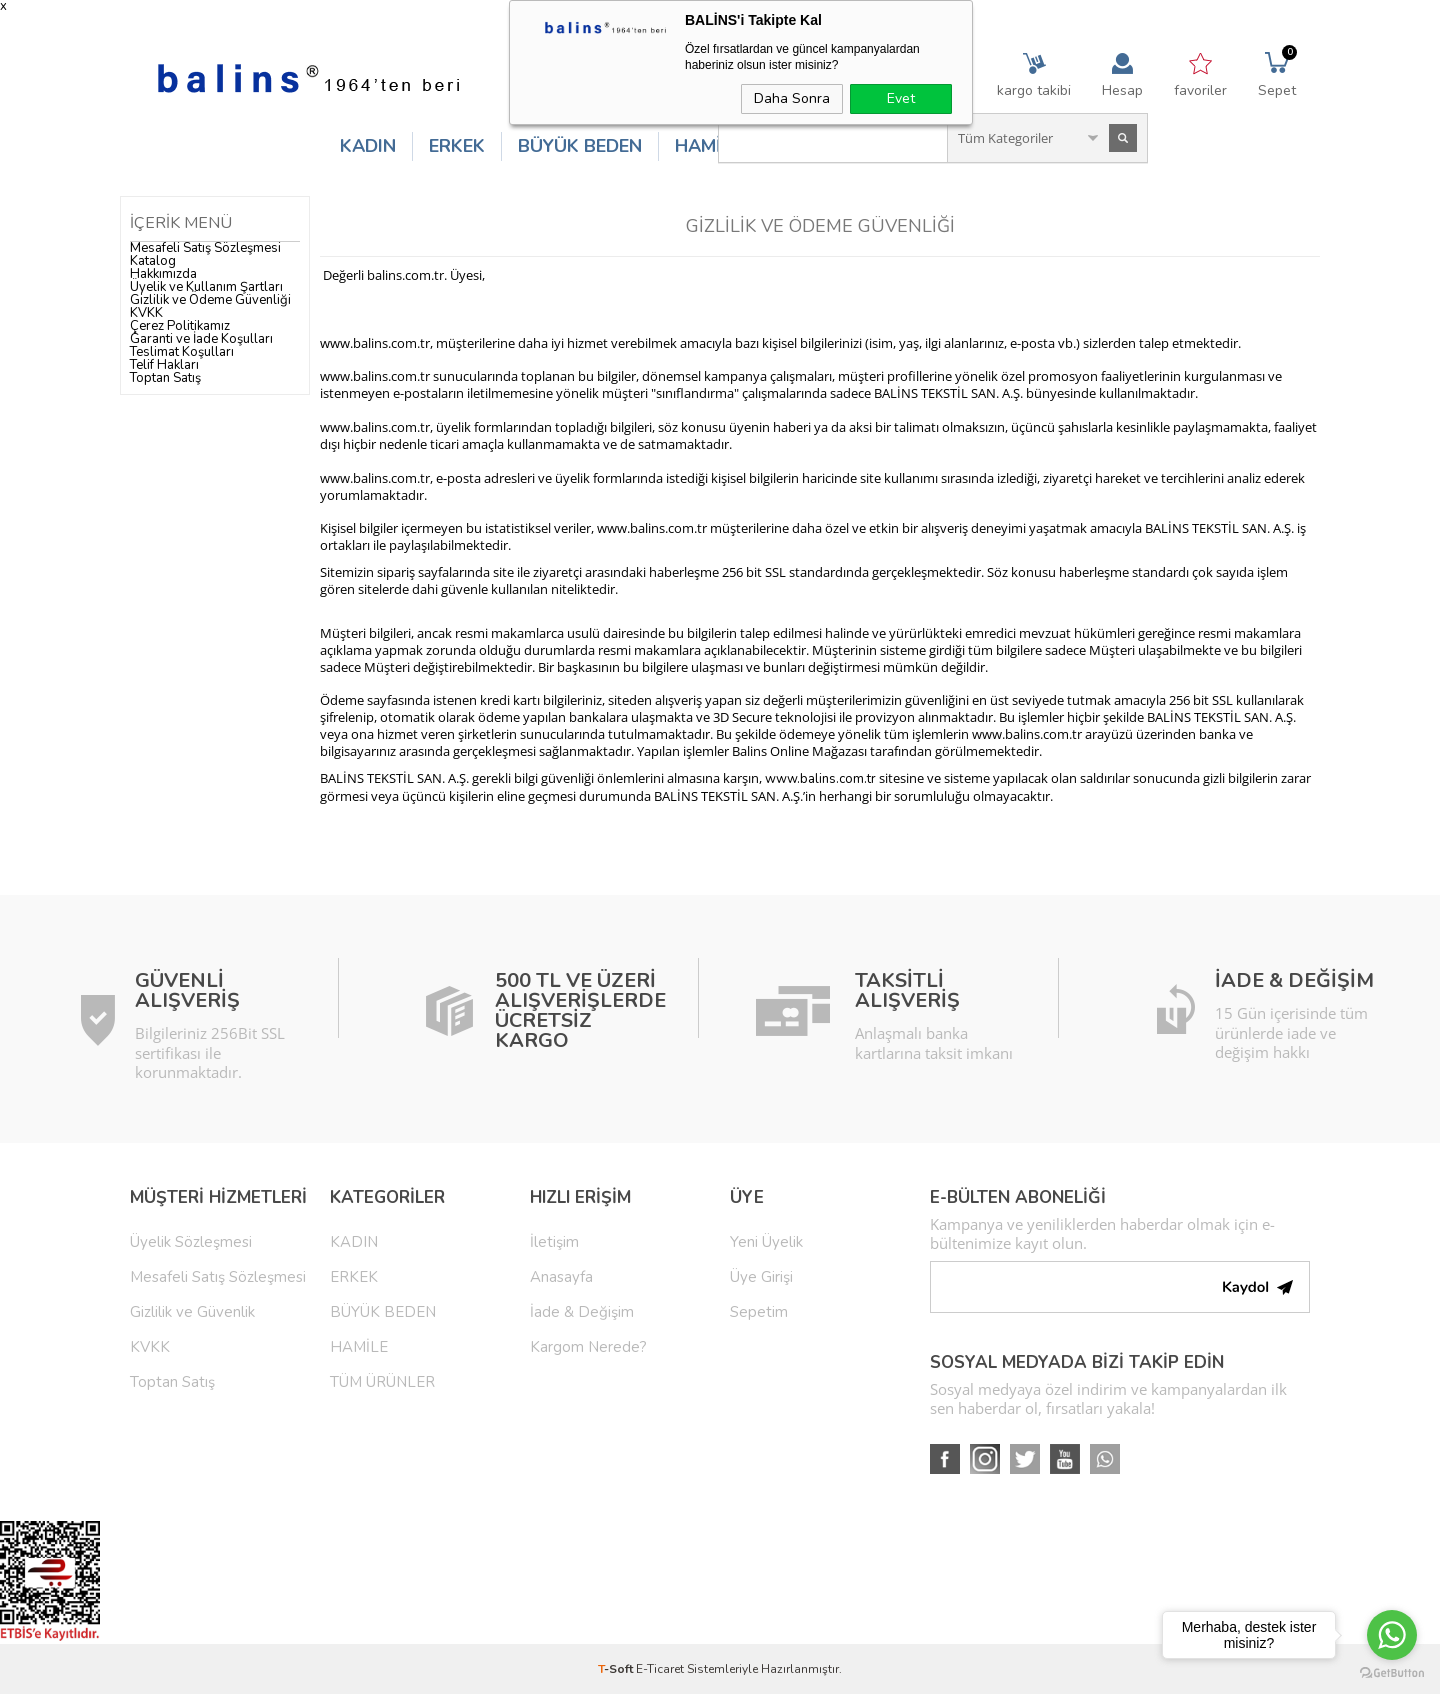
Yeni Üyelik (766, 1242)
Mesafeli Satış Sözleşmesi (205, 248)
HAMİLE (708, 146)
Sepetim (759, 1312)
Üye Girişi (761, 1277)
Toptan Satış (165, 378)
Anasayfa (561, 1277)
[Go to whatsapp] (1392, 1635)
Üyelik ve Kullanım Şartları (206, 287)
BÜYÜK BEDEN (580, 146)
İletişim (554, 1242)
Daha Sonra (792, 98)
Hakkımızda (163, 274)
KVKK (146, 313)
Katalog (153, 261)
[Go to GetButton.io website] (1392, 1673)
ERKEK (457, 146)
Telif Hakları (164, 365)
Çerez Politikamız (180, 326)
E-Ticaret (660, 1669)
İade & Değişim (582, 1312)
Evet (901, 98)
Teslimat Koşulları (182, 352)
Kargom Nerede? (588, 1347)
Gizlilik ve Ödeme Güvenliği (210, 300)
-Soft (617, 1669)
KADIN (368, 146)
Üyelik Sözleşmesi (191, 1242)
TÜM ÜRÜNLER (382, 1382)
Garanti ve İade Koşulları (201, 339)
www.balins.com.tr (820, 779)
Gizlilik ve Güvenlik (192, 1312)
